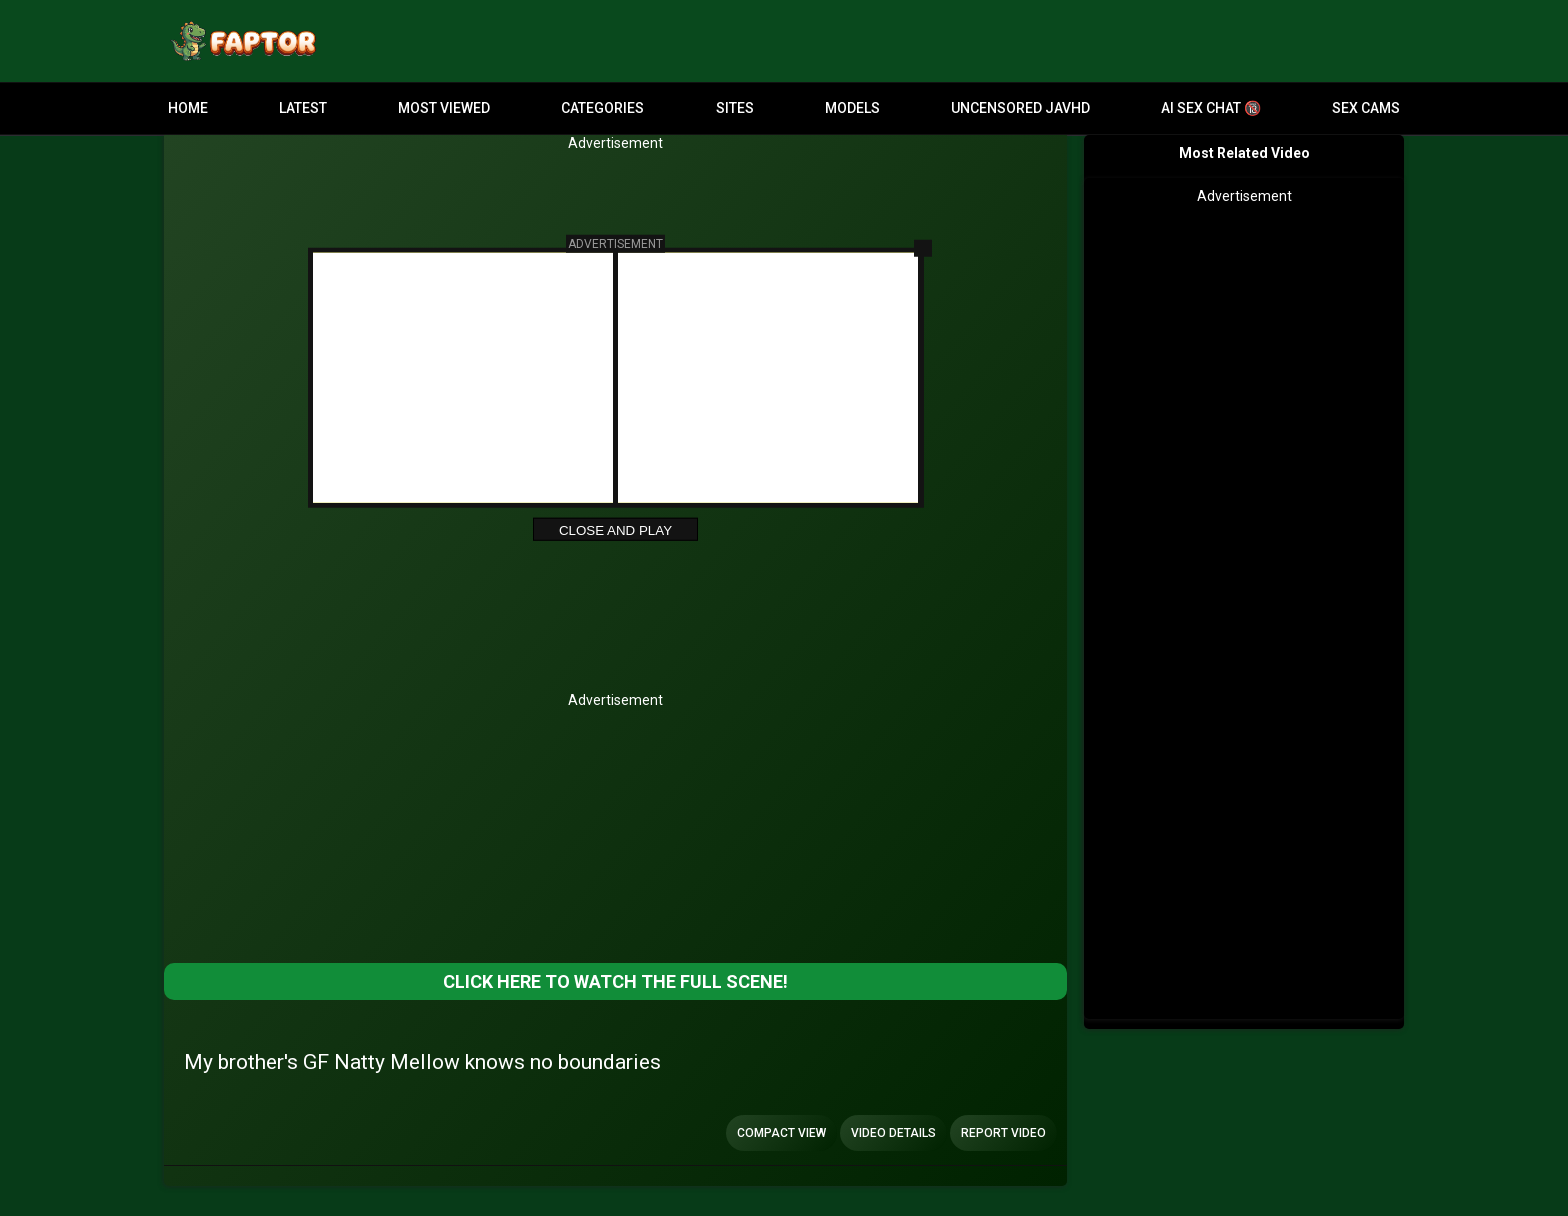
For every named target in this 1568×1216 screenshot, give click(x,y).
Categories (602, 108)
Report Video (1003, 1133)
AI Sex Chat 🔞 (1211, 108)
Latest (303, 108)
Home (188, 108)
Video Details (893, 1133)
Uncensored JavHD (1020, 108)
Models (852, 108)
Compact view (781, 1133)
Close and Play (615, 530)
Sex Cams (1366, 108)
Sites (735, 108)
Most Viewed (444, 108)
